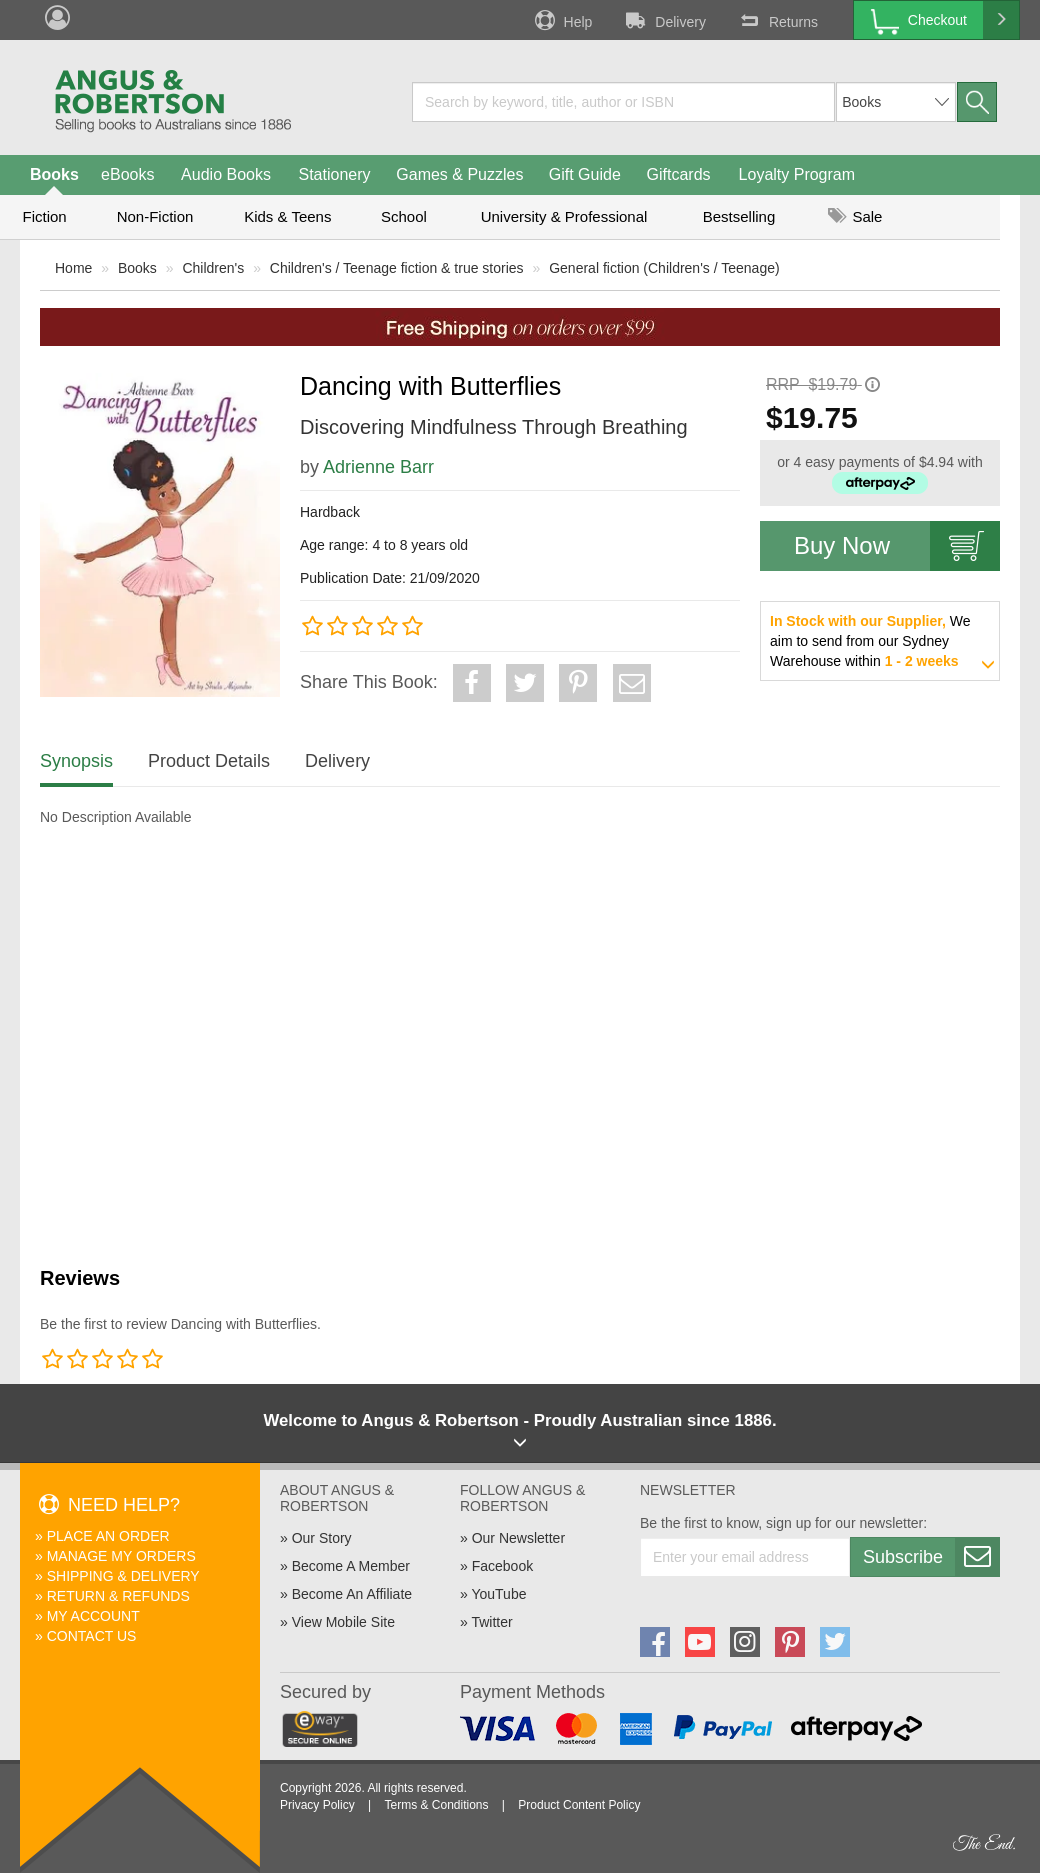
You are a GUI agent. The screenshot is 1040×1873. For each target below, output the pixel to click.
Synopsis (76, 761)
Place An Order (108, 1536)
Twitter (491, 1622)
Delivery (664, 20)
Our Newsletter (518, 1538)
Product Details (209, 761)
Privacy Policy (317, 1805)
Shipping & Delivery (123, 1576)
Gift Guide (585, 174)
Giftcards (679, 174)
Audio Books (226, 174)
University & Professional (564, 216)
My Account (93, 1616)
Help (562, 20)
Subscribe (931, 1557)
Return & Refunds (118, 1596)
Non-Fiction (155, 216)
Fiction (44, 216)
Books (54, 174)
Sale (855, 216)
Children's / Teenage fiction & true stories (397, 268)
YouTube (498, 1594)
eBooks (127, 174)
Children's (213, 268)
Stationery (334, 174)
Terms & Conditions (436, 1805)
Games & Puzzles (459, 174)
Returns (777, 20)
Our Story (322, 1538)
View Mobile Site (343, 1622)
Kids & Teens (287, 216)
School (404, 216)
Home (73, 268)
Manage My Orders (121, 1556)
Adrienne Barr (378, 467)
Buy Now (897, 546)
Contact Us (92, 1636)
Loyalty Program (797, 174)
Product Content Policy (579, 1805)
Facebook (502, 1566)
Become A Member (351, 1566)
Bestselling (739, 216)
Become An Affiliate (352, 1594)
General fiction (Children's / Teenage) (664, 268)
